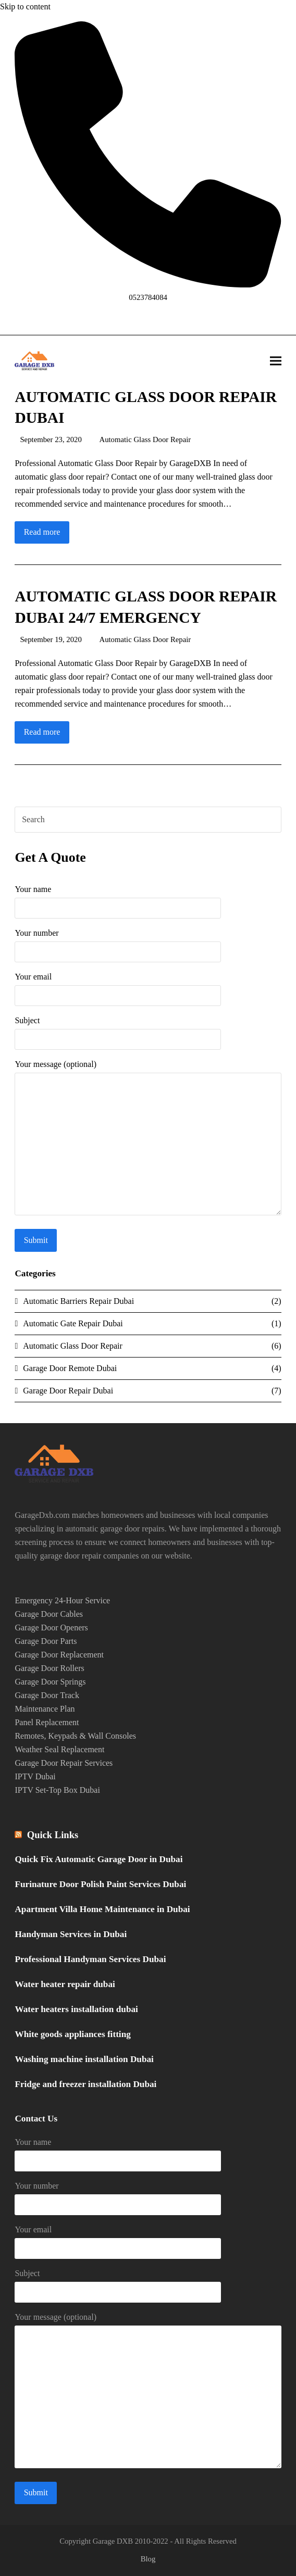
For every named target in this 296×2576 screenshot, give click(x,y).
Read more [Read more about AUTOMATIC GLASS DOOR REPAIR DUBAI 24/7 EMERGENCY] (42, 731)
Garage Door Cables (49, 1614)
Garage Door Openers (51, 1627)
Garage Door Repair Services (64, 1762)
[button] (275, 360)
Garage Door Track (47, 1695)
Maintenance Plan (45, 1708)
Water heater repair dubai (65, 1984)
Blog (148, 2559)
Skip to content (25, 6)
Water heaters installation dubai (76, 2009)
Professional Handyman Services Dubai (90, 1959)
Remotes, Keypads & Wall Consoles (75, 1735)
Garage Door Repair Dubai (68, 1390)
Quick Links (52, 1834)
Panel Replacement (47, 1722)
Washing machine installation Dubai (84, 2059)
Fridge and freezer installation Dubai (85, 2084)
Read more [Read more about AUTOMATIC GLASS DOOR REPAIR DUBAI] (42, 531)
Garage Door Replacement (59, 1654)
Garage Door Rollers (49, 1668)
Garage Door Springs (50, 1681)
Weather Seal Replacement (59, 1749)
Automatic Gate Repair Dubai (73, 1323)
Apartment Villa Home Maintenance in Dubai (102, 1909)
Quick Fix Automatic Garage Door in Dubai (98, 1859)
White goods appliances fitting (72, 2034)
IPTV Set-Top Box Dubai (57, 1790)
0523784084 (148, 297)
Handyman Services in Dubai (71, 1934)
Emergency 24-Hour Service (62, 1600)
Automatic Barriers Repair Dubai (78, 1301)
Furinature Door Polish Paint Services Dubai (100, 1884)
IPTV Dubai (35, 1776)
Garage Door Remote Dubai (70, 1368)
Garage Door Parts (46, 1641)
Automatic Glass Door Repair (145, 439)
